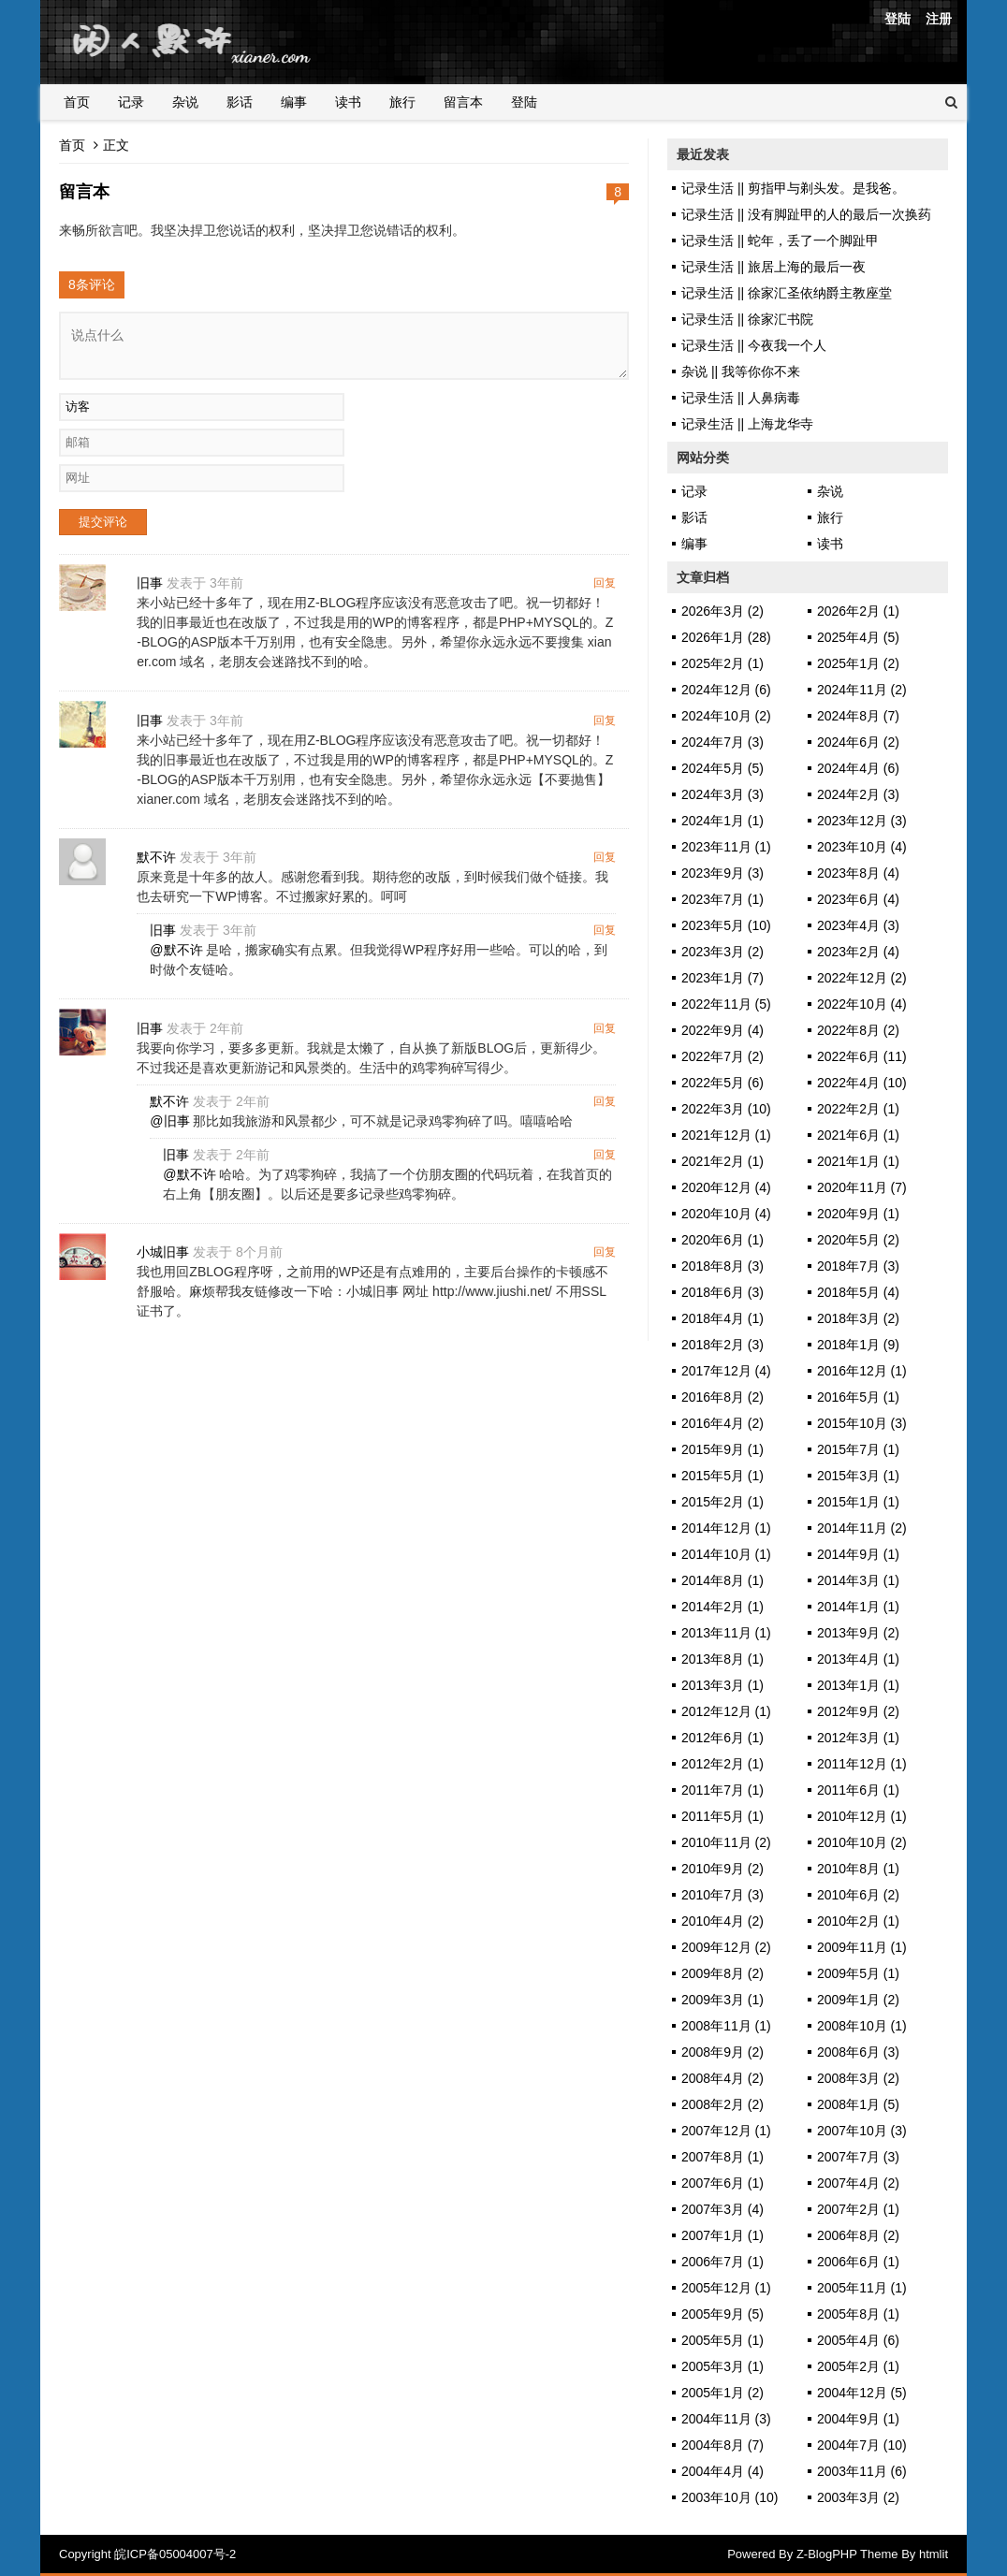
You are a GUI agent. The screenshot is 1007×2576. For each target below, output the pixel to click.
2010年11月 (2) (726, 1842)
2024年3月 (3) (722, 794)
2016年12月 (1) (862, 1370)
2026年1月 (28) (726, 637)
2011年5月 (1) (722, 1816)
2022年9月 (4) (722, 1030)
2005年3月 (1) (722, 2366)
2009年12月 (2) (726, 1947)
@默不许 (177, 950)
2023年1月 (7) (722, 977)
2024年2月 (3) (858, 794)
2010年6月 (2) (858, 1894)
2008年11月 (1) (726, 2025)
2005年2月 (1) (858, 2366)
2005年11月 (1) (862, 2287)
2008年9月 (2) (722, 2052)
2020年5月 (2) (858, 1239)
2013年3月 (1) (722, 1685)
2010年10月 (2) (862, 1842)
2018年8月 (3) (722, 1266)
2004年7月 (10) (862, 2445)
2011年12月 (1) (862, 1763)
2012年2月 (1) (722, 1763)
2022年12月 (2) (862, 977)
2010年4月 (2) (722, 1921)
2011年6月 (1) (858, 1790)
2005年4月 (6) (858, 2340)
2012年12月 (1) (726, 1711)
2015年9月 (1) (722, 1449)
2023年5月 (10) (726, 925)
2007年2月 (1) (858, 2209)
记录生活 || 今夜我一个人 (753, 345)
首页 (77, 102)
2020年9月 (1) (858, 1213)
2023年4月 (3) (858, 925)
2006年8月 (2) (858, 2235)
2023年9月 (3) (722, 873)
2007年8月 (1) (722, 2156)
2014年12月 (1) (726, 1528)
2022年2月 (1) (858, 1108)
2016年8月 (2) (722, 1397)
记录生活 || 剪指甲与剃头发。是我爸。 (793, 188)
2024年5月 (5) (722, 768)
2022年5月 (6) (722, 1082)
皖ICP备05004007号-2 (175, 2554)
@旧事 (170, 1121)
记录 (131, 102)
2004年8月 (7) (722, 2445)
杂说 (185, 102)
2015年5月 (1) (722, 1475)
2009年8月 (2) (722, 1973)
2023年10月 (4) (862, 846)
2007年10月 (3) (862, 2130)
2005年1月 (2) (722, 2392)
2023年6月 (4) (858, 899)
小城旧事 (164, 1253)
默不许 (157, 858)
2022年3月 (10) (726, 1108)
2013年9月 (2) (858, 1632)
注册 (939, 18)
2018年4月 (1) (722, 1318)
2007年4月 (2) (858, 2183)
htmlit (933, 2554)
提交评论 (103, 522)
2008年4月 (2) (722, 2078)
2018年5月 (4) (858, 1292)
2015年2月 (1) (722, 1501)
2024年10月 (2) (726, 715)
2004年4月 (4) (722, 2471)
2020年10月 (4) (726, 1213)
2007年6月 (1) (722, 2183)
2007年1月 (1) (722, 2235)
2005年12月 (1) (726, 2287)
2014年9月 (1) (858, 1554)
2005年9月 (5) (722, 2314)
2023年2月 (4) (858, 951)
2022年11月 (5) (726, 1004)
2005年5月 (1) (722, 2340)
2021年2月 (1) (722, 1161)
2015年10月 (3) (862, 1423)
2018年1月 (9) (858, 1344)
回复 (604, 582)
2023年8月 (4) (858, 873)
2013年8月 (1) (722, 1659)
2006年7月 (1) (722, 2261)
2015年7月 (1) (858, 1449)
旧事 (151, 582)
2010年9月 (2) (722, 1868)
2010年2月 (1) (858, 1921)
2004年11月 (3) (726, 2418)
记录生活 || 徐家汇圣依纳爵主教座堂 (786, 292)
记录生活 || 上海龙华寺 (747, 423)
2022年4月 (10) (862, 1082)
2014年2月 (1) (722, 1606)
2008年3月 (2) (858, 2078)
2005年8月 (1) (858, 2314)
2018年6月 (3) (722, 1292)
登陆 (897, 18)
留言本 (463, 102)
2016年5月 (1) (858, 1397)
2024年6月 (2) (858, 742)
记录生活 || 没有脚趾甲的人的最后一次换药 (806, 214)
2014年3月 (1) (858, 1580)
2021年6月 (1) (858, 1135)
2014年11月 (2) (862, 1528)
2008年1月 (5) (858, 2104)
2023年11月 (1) (726, 846)
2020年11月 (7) (862, 1187)
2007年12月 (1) (726, 2130)
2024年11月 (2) (862, 689)
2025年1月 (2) (858, 663)
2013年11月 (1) (726, 1632)
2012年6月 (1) (722, 1737)
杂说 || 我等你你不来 (740, 371)
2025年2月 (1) (722, 663)
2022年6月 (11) (862, 1056)
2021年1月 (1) (858, 1161)
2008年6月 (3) (858, 2052)
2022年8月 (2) (858, 1030)
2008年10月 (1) (862, 2025)
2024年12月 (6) (726, 689)
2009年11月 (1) (862, 1947)
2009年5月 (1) (858, 1973)
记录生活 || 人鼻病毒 (740, 397)
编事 (294, 102)
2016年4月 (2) (722, 1423)
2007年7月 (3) (858, 2156)
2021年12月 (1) (726, 1135)
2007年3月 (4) (722, 2209)
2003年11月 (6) (862, 2471)
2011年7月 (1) (722, 1790)
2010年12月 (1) (862, 1816)
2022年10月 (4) (862, 1004)
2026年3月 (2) (722, 611)
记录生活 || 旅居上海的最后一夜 (773, 266)
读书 (348, 102)
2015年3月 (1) (858, 1475)
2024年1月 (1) (722, 820)
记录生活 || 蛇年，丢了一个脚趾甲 (780, 240)
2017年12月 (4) (726, 1370)
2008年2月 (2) (722, 2104)
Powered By (761, 2554)
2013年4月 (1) (858, 1659)
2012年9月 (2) (858, 1711)
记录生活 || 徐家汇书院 (747, 319)
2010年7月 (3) (722, 1894)
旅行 (402, 102)
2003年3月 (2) (858, 2497)
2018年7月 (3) (858, 1266)
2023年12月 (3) (862, 820)
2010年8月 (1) (858, 1868)
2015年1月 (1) (858, 1501)
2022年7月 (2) (722, 1056)
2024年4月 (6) (858, 768)
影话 (239, 102)
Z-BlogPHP (826, 2554)
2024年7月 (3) (722, 742)
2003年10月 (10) (730, 2497)
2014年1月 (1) (858, 1606)
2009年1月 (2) (858, 1999)
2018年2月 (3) (722, 1344)
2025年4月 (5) (858, 637)
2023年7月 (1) (722, 899)
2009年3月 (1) (722, 1999)
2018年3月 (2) (858, 1318)
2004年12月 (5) (862, 2392)
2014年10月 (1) (726, 1554)
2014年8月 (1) (722, 1580)
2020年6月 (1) (722, 1239)
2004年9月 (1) (858, 2418)
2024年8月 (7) (858, 715)
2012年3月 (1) (858, 1737)
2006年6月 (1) (858, 2261)
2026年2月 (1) (858, 611)
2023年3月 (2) (722, 951)
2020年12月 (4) (726, 1187)
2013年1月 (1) (858, 1685)
